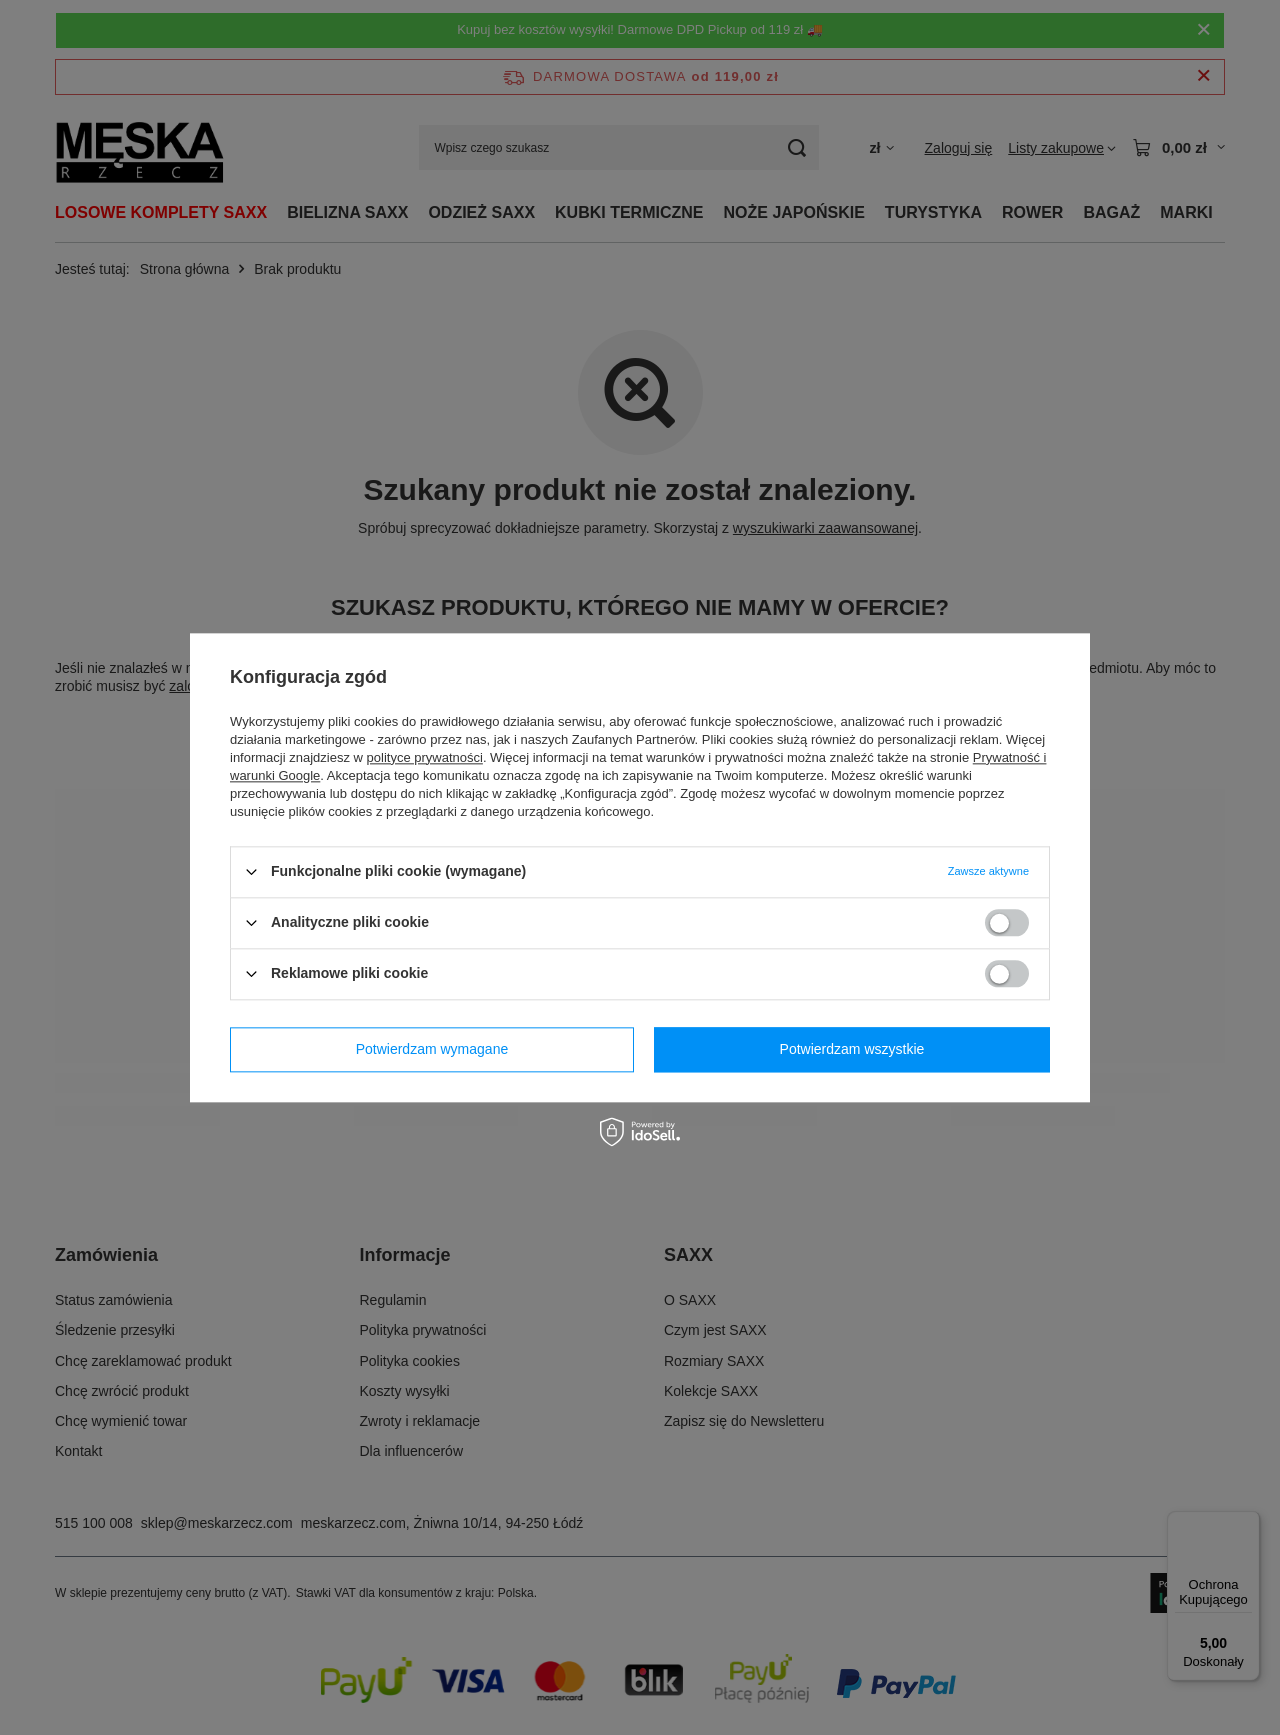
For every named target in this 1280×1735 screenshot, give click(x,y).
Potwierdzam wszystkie (852, 1049)
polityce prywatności (425, 757)
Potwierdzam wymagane (432, 1049)
